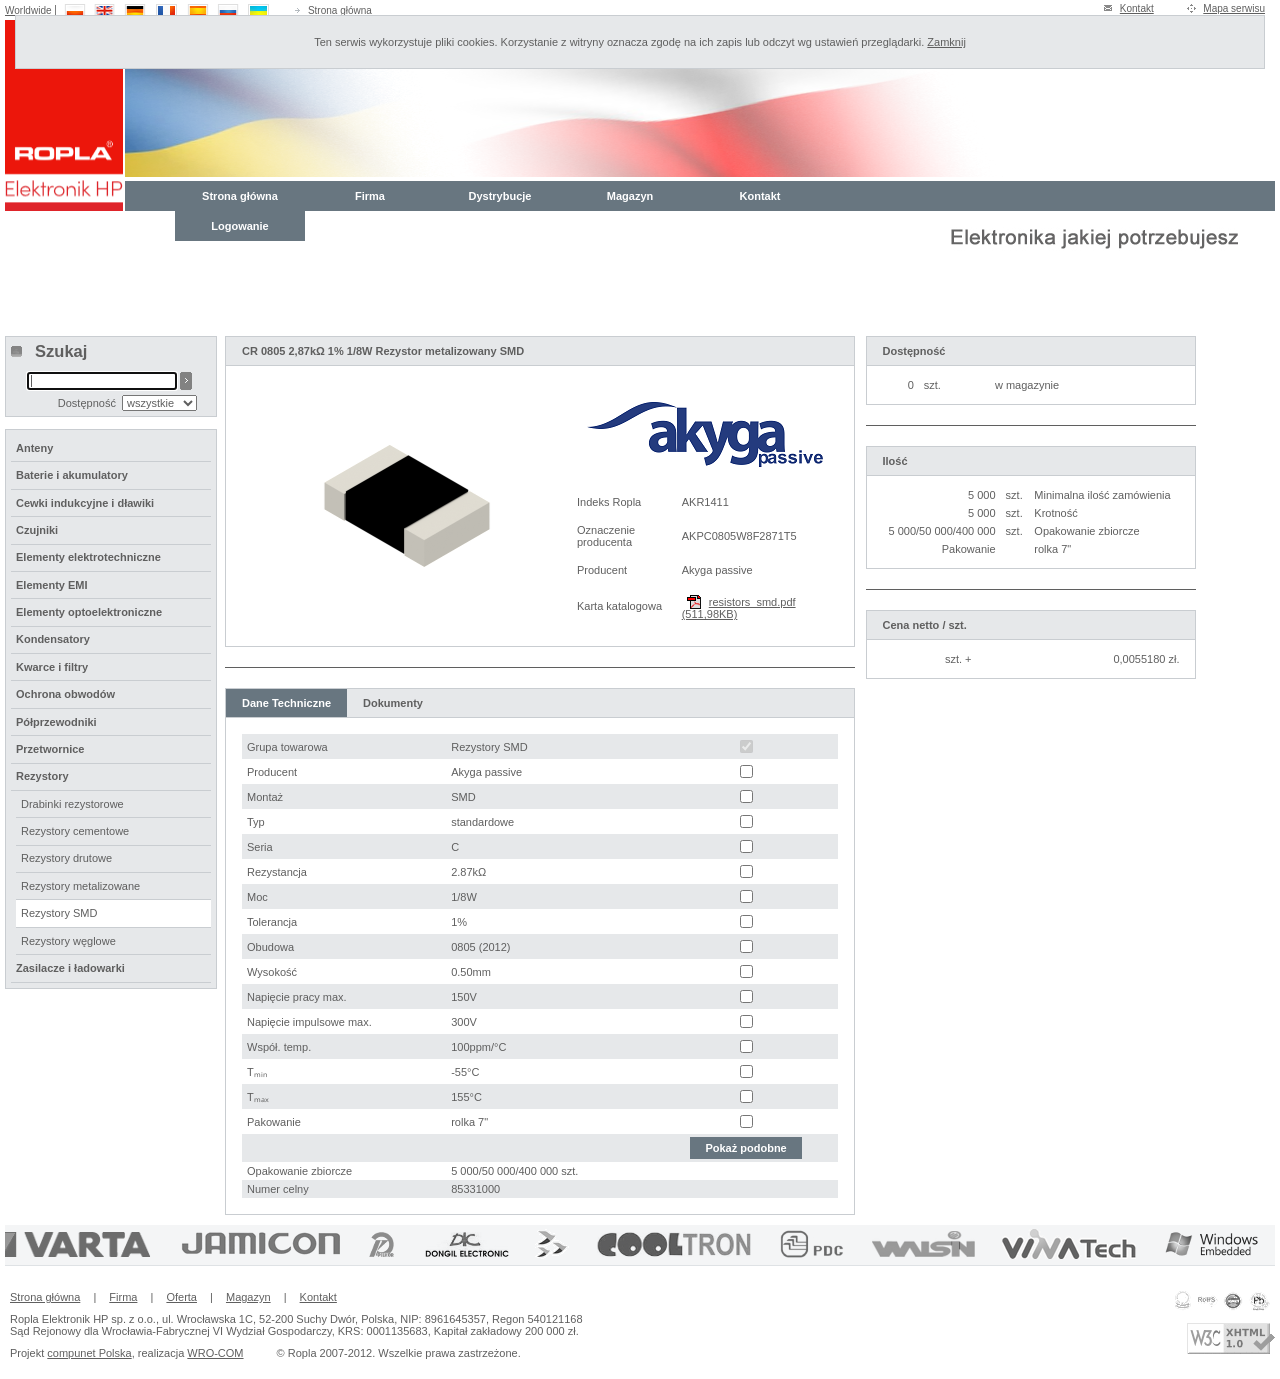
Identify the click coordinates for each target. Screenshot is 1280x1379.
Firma (370, 196)
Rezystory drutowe (66, 858)
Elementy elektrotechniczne (88, 557)
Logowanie (239, 226)
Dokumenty (393, 703)
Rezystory (42, 776)
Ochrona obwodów (65, 694)
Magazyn (630, 196)
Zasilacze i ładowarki (70, 968)
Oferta (181, 1297)
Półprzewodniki (56, 722)
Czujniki (37, 530)
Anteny (34, 448)
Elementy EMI (52, 585)
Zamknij (946, 42)
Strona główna (340, 10)
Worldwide (28, 10)
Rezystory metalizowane (80, 886)
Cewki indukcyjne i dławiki (85, 503)
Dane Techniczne (286, 703)
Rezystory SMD (59, 913)
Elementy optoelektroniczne (89, 612)
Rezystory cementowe (75, 831)
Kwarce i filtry (52, 667)
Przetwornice (50, 749)
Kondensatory (53, 639)
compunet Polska (89, 1353)
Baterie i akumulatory (72, 475)
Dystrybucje (500, 196)
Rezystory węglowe (68, 941)
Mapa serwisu (1234, 8)
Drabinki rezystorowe (72, 804)
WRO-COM (215, 1353)
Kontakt (1137, 8)
